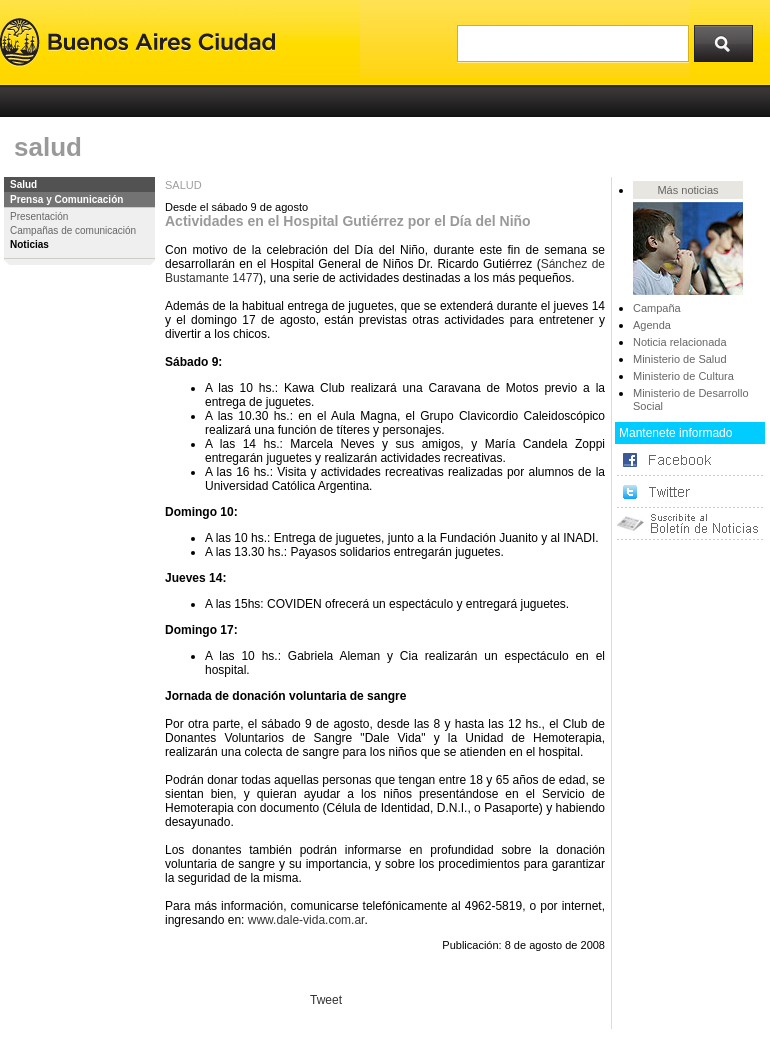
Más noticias (687, 190)
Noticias (29, 244)
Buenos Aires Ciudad (137, 42)
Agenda (652, 325)
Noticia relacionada (680, 342)
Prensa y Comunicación (66, 199)
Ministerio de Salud (680, 359)
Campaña (657, 308)
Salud (23, 184)
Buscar (730, 39)
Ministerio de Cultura (683, 376)
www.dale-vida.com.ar (306, 920)
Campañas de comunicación (73, 230)
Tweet (326, 1000)
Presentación (39, 216)
